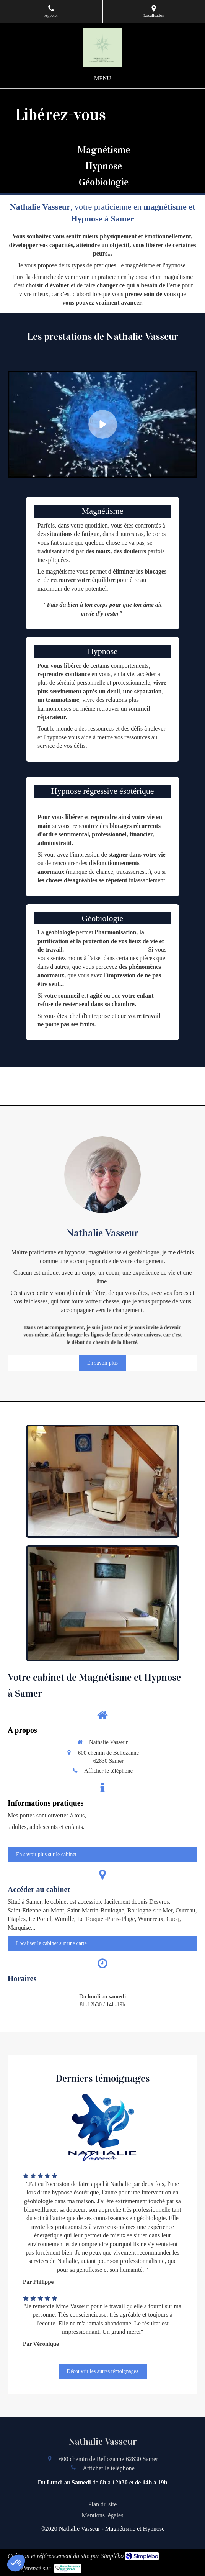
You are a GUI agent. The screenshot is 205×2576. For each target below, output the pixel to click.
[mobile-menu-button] (102, 78)
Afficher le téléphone (108, 1771)
